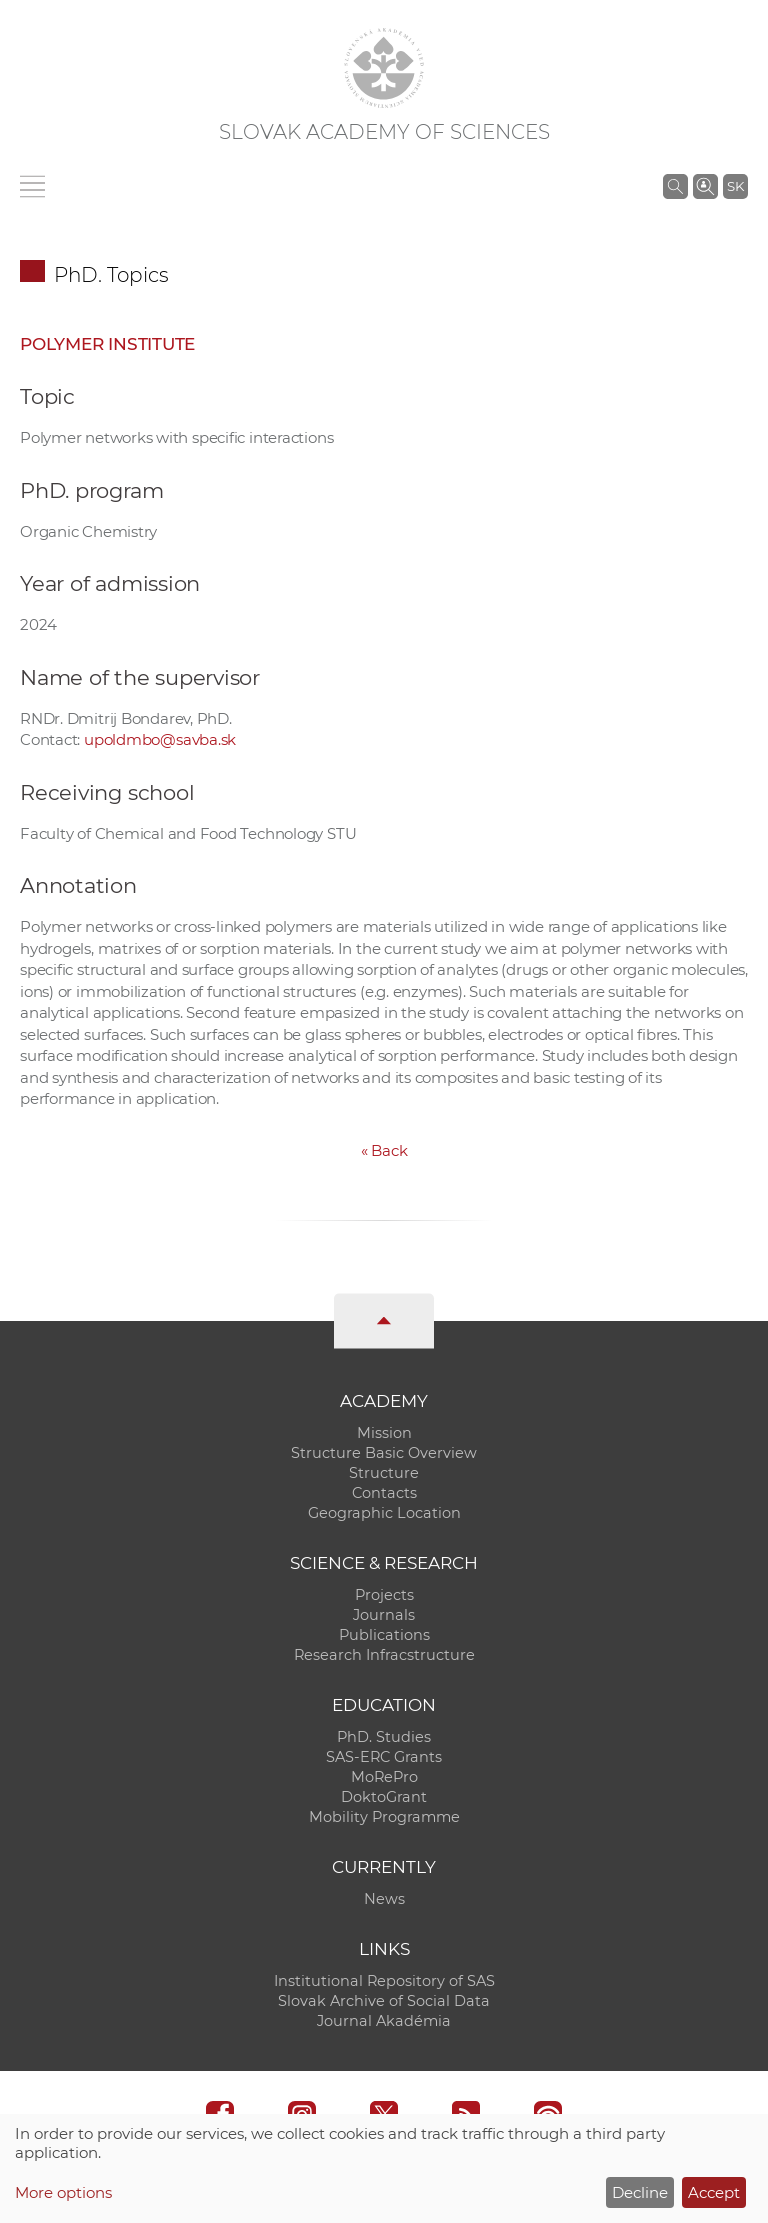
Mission (384, 1433)
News (384, 1899)
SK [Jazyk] (735, 186)
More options (63, 2192)
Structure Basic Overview (384, 1453)
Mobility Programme (384, 1817)
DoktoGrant (384, 1797)
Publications (384, 1635)
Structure (384, 1473)
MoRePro (384, 1777)
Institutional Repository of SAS (384, 1981)
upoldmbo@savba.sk (160, 739)
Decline (640, 2192)
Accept (714, 2192)
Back (384, 1150)
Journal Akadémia (384, 2021)
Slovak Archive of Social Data (384, 2001)
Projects (384, 1595)
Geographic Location (384, 1513)
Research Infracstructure (384, 1655)
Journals (384, 1615)
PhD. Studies (384, 1737)
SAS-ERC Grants (384, 1757)
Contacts (384, 1493)
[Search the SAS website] (675, 186)
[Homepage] (384, 68)
